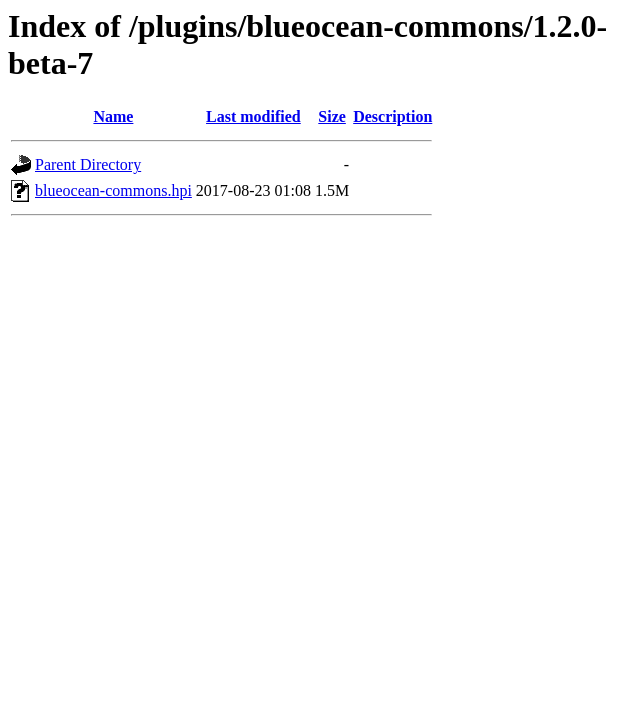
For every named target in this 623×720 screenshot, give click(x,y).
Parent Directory (88, 164)
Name (113, 116)
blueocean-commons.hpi (113, 190)
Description (392, 116)
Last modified (253, 116)
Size (332, 116)
